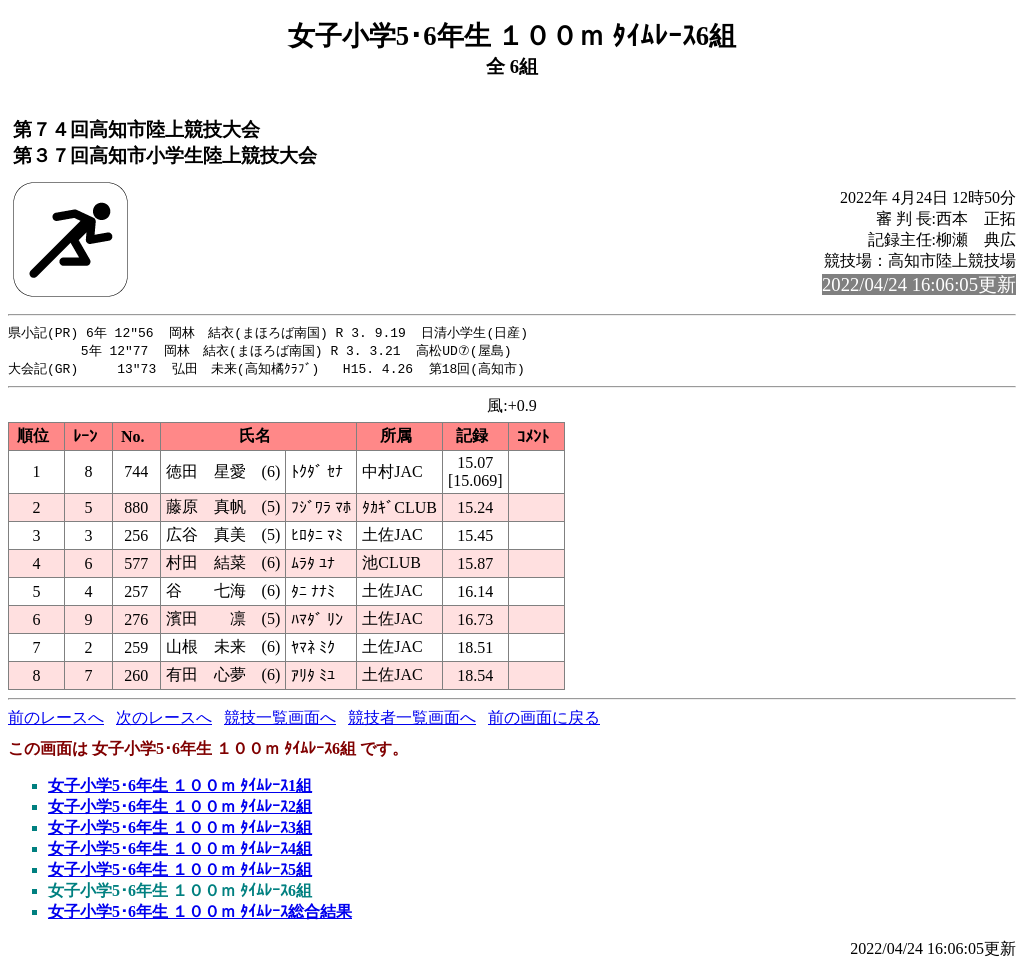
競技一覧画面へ (280, 720)
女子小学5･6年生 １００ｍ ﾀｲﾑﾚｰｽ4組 (180, 851)
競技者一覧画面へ (412, 720)
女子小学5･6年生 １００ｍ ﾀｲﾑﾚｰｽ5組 (180, 872)
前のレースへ (56, 720)
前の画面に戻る (544, 720)
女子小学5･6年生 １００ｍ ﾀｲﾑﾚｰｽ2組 (180, 809)
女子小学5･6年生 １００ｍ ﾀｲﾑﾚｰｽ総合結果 (200, 914)
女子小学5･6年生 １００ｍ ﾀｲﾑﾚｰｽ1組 (180, 788)
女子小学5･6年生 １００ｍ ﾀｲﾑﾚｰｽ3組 (180, 830)
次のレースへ (164, 720)
